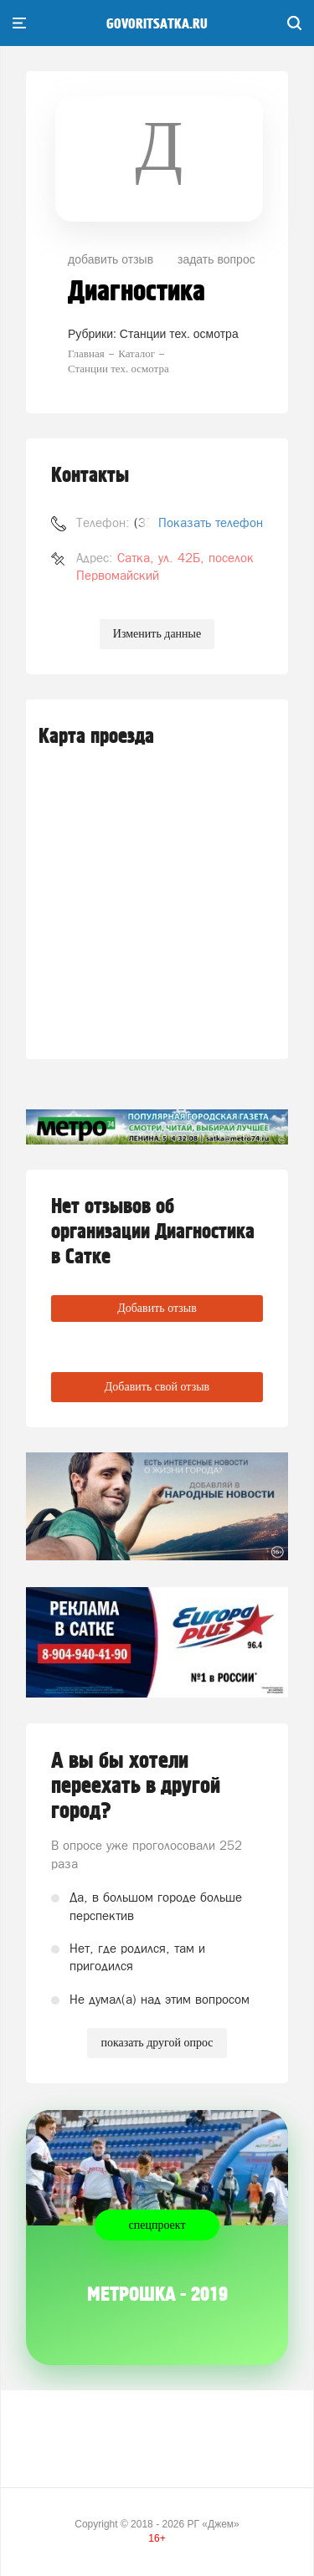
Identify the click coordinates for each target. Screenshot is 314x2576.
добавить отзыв (110, 259)
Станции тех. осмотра (179, 334)
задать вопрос (216, 259)
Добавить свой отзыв (157, 1386)
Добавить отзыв (157, 1308)
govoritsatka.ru (157, 24)
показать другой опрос (156, 2042)
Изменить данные (157, 633)
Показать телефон (210, 522)
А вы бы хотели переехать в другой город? (135, 1786)
